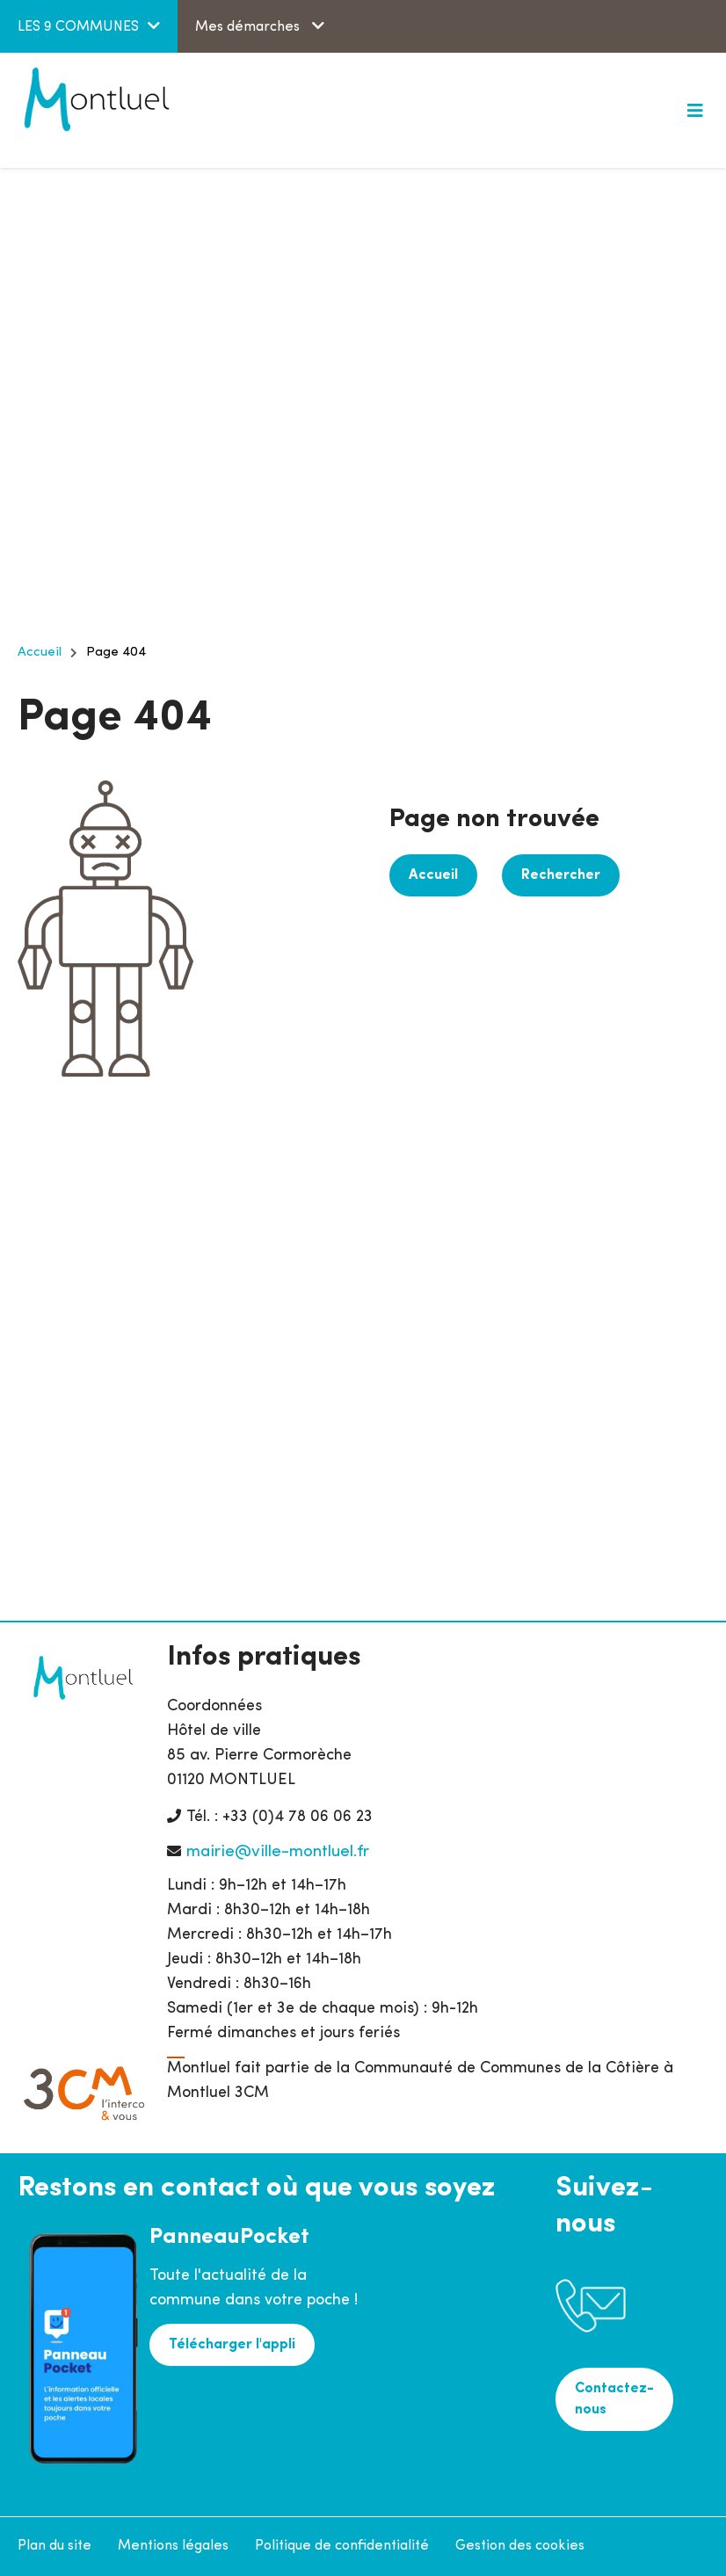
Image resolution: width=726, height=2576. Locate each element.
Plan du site (54, 2546)
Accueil (40, 652)
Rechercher (560, 875)
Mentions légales (173, 2546)
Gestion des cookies (519, 2546)
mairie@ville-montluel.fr (277, 1852)
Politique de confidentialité (342, 2546)
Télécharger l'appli (232, 2345)
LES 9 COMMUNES (78, 27)
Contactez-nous (614, 2399)
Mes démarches (249, 27)
